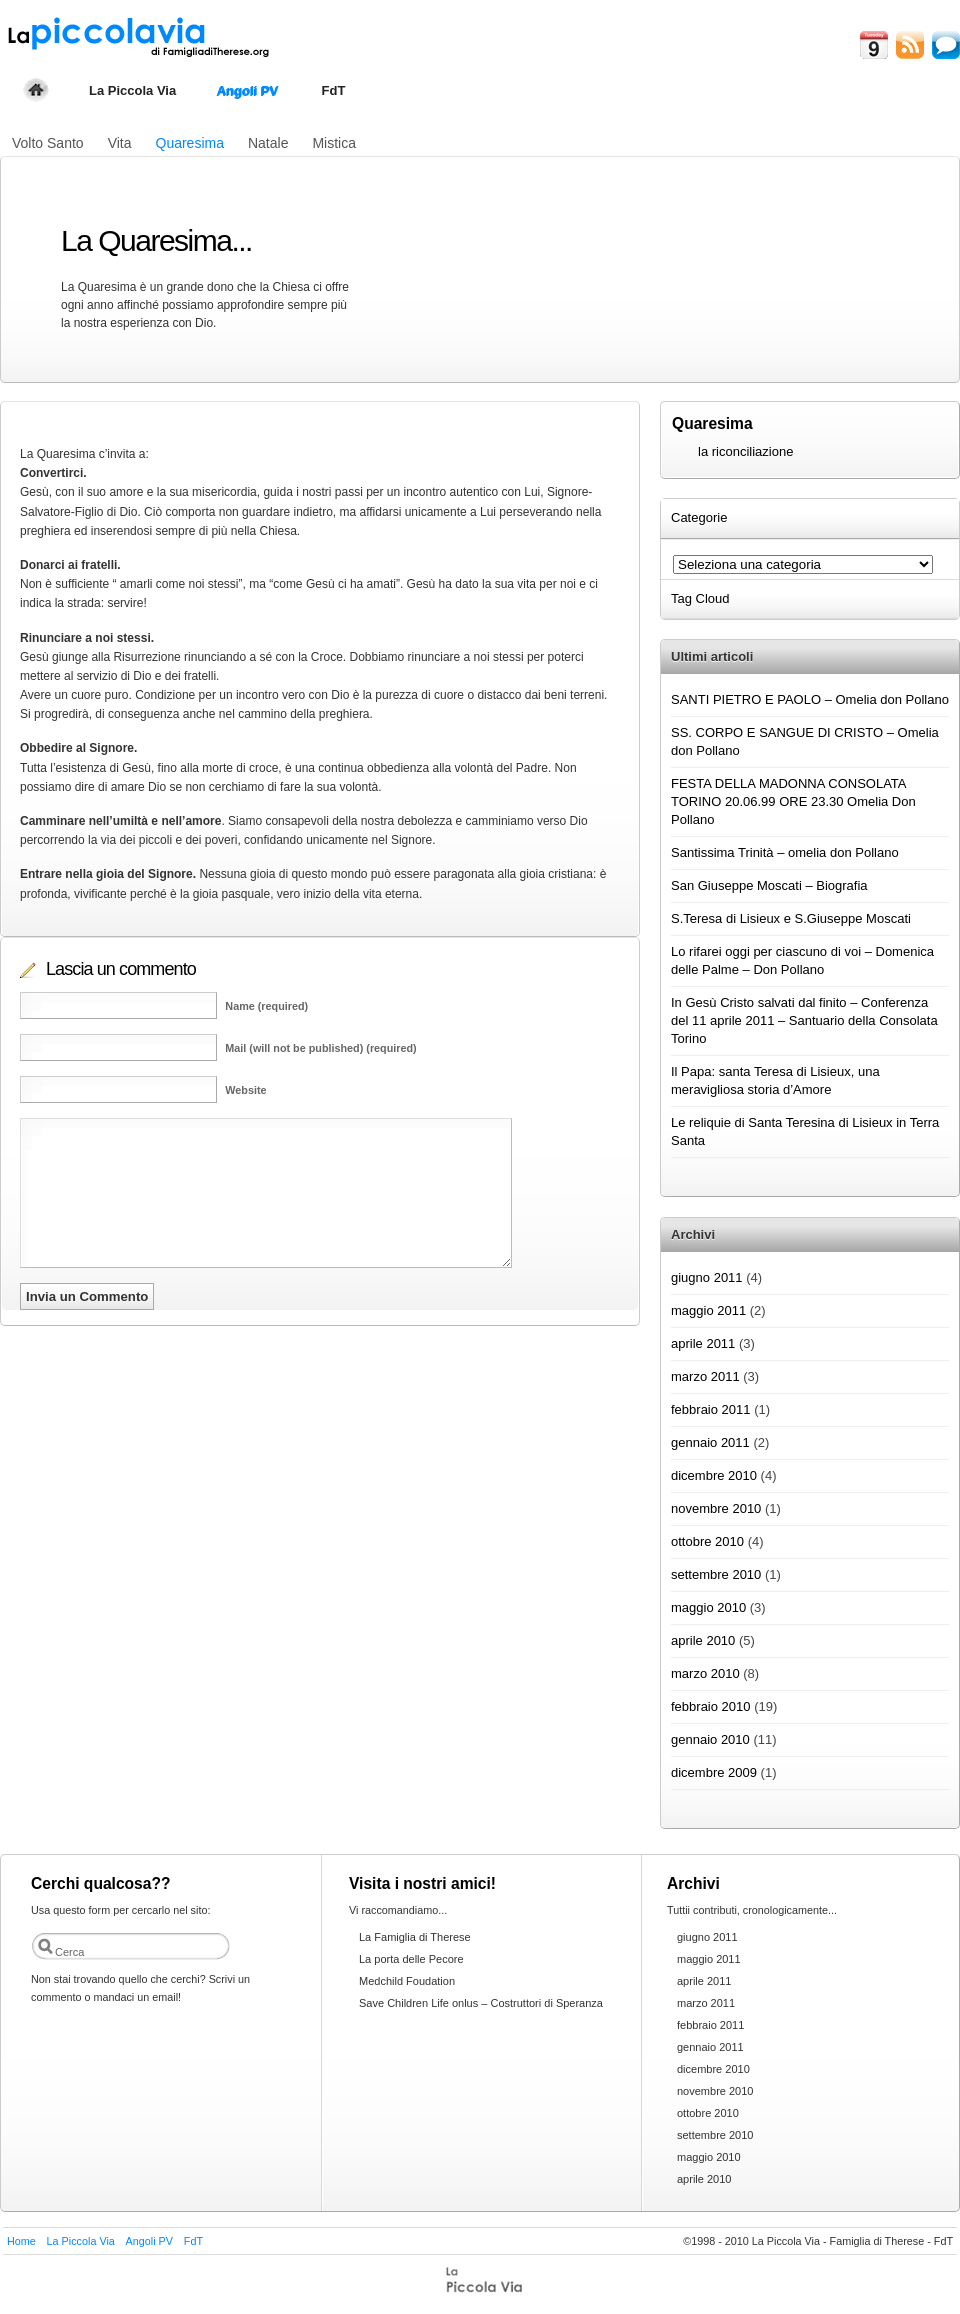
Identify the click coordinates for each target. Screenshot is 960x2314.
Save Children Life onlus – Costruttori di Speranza (481, 2003)
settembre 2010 (716, 1574)
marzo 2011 (705, 1376)
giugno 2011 (707, 1277)
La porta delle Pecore (411, 1959)
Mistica (334, 143)
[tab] (810, 518)
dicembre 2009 (714, 1772)
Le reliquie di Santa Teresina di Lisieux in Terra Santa (805, 1131)
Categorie (701, 517)
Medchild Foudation (407, 1981)
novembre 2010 (716, 1508)
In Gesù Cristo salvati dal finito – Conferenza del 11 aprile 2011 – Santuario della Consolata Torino (804, 1020)
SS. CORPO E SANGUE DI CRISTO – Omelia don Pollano (805, 741)
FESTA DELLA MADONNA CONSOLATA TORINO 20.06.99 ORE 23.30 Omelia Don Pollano (793, 801)
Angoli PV (247, 90)
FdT (334, 90)
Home (21, 2241)
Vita (120, 143)
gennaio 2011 (710, 1442)
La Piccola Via (132, 90)
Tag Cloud (702, 598)
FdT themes (486, 2281)
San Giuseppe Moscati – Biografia (769, 885)
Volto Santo (48, 143)
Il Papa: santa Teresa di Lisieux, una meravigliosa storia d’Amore (775, 1080)
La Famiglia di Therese (415, 1937)
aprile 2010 (703, 1640)
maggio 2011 (708, 1310)
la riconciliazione (745, 451)
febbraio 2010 (711, 1706)
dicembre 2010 (714, 1475)
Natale (268, 143)
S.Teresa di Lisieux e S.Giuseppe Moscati (791, 918)
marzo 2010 (705, 1673)
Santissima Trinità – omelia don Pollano (785, 852)
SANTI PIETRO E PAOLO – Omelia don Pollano (810, 699)
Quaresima (190, 143)
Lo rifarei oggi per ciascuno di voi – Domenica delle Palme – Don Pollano (802, 960)
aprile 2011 (703, 1343)
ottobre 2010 (707, 1541)
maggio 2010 (708, 1607)
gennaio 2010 (710, 1739)
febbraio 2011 (711, 1409)
